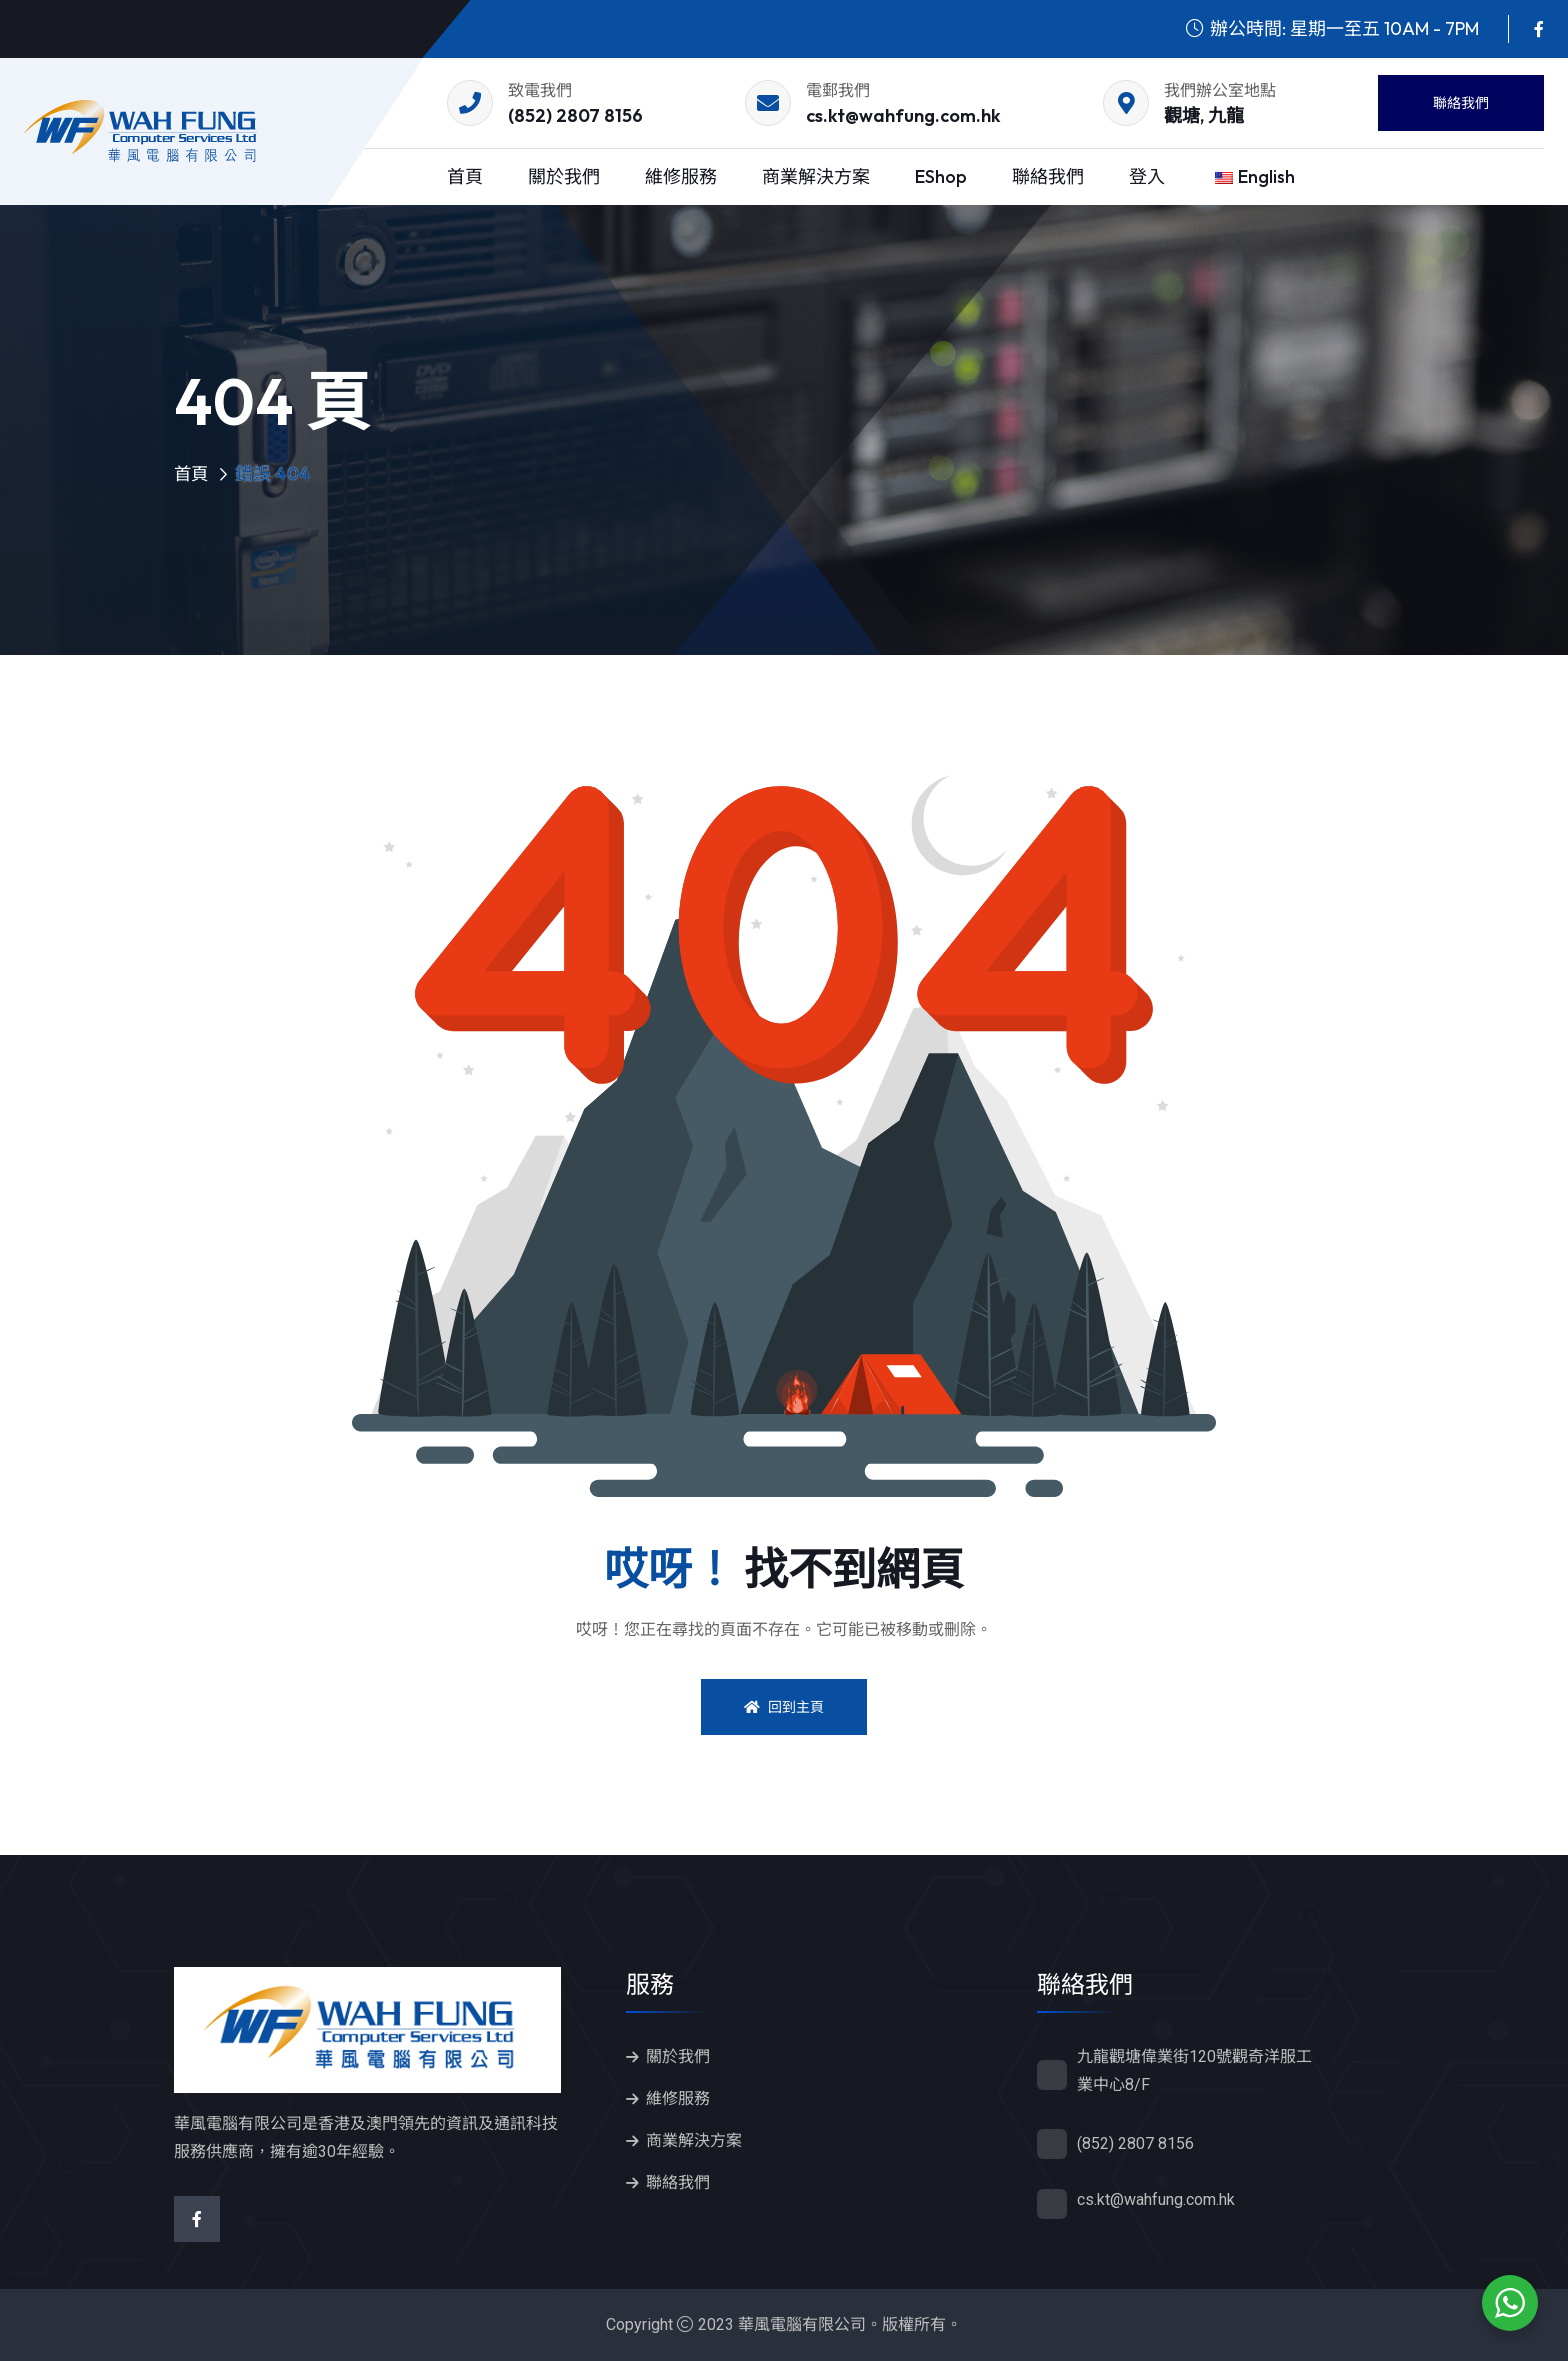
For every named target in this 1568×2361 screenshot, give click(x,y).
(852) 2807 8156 (575, 115)
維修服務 (681, 176)
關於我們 (564, 176)
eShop (941, 176)
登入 (1147, 176)
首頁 (465, 176)
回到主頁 (784, 1707)
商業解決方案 (816, 176)
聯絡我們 (1461, 103)
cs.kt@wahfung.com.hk (903, 115)
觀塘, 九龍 (1204, 115)
